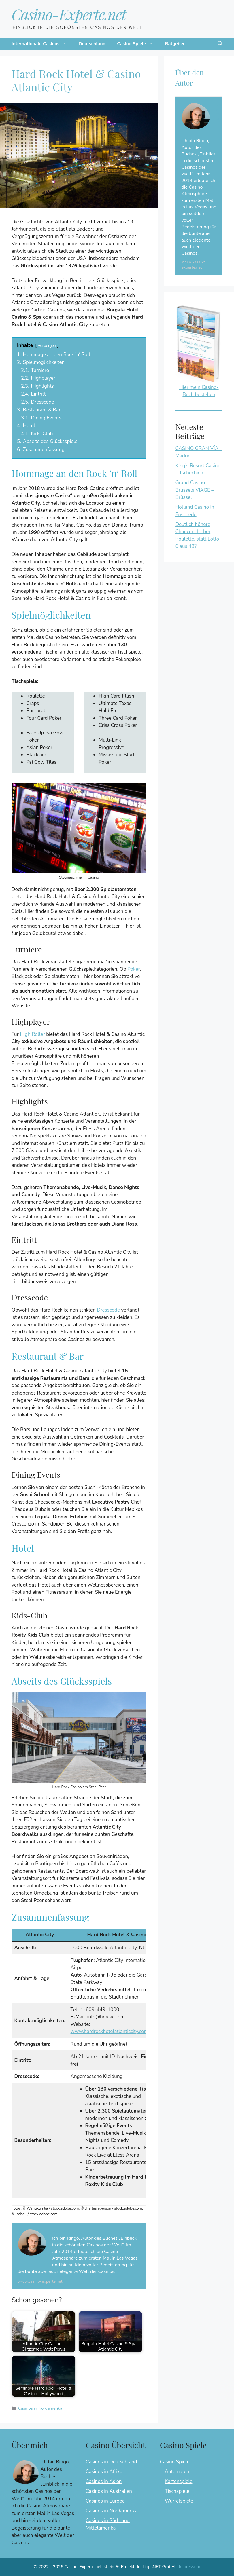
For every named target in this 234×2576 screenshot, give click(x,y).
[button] (220, 44)
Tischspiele (177, 2491)
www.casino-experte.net (40, 2281)
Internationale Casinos (42, 44)
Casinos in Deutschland (111, 2462)
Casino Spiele (138, 44)
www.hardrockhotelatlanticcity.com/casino (117, 2031)
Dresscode (108, 1310)
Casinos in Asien (104, 2481)
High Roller (32, 1034)
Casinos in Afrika (104, 2471)
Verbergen (47, 345)
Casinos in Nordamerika (40, 2408)
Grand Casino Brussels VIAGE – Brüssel (194, 490)
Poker (133, 969)
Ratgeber (175, 44)
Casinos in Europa (105, 2501)
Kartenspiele (179, 2481)
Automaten (177, 2471)
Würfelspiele (179, 2501)
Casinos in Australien (109, 2491)
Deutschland (91, 44)
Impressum (189, 2567)
